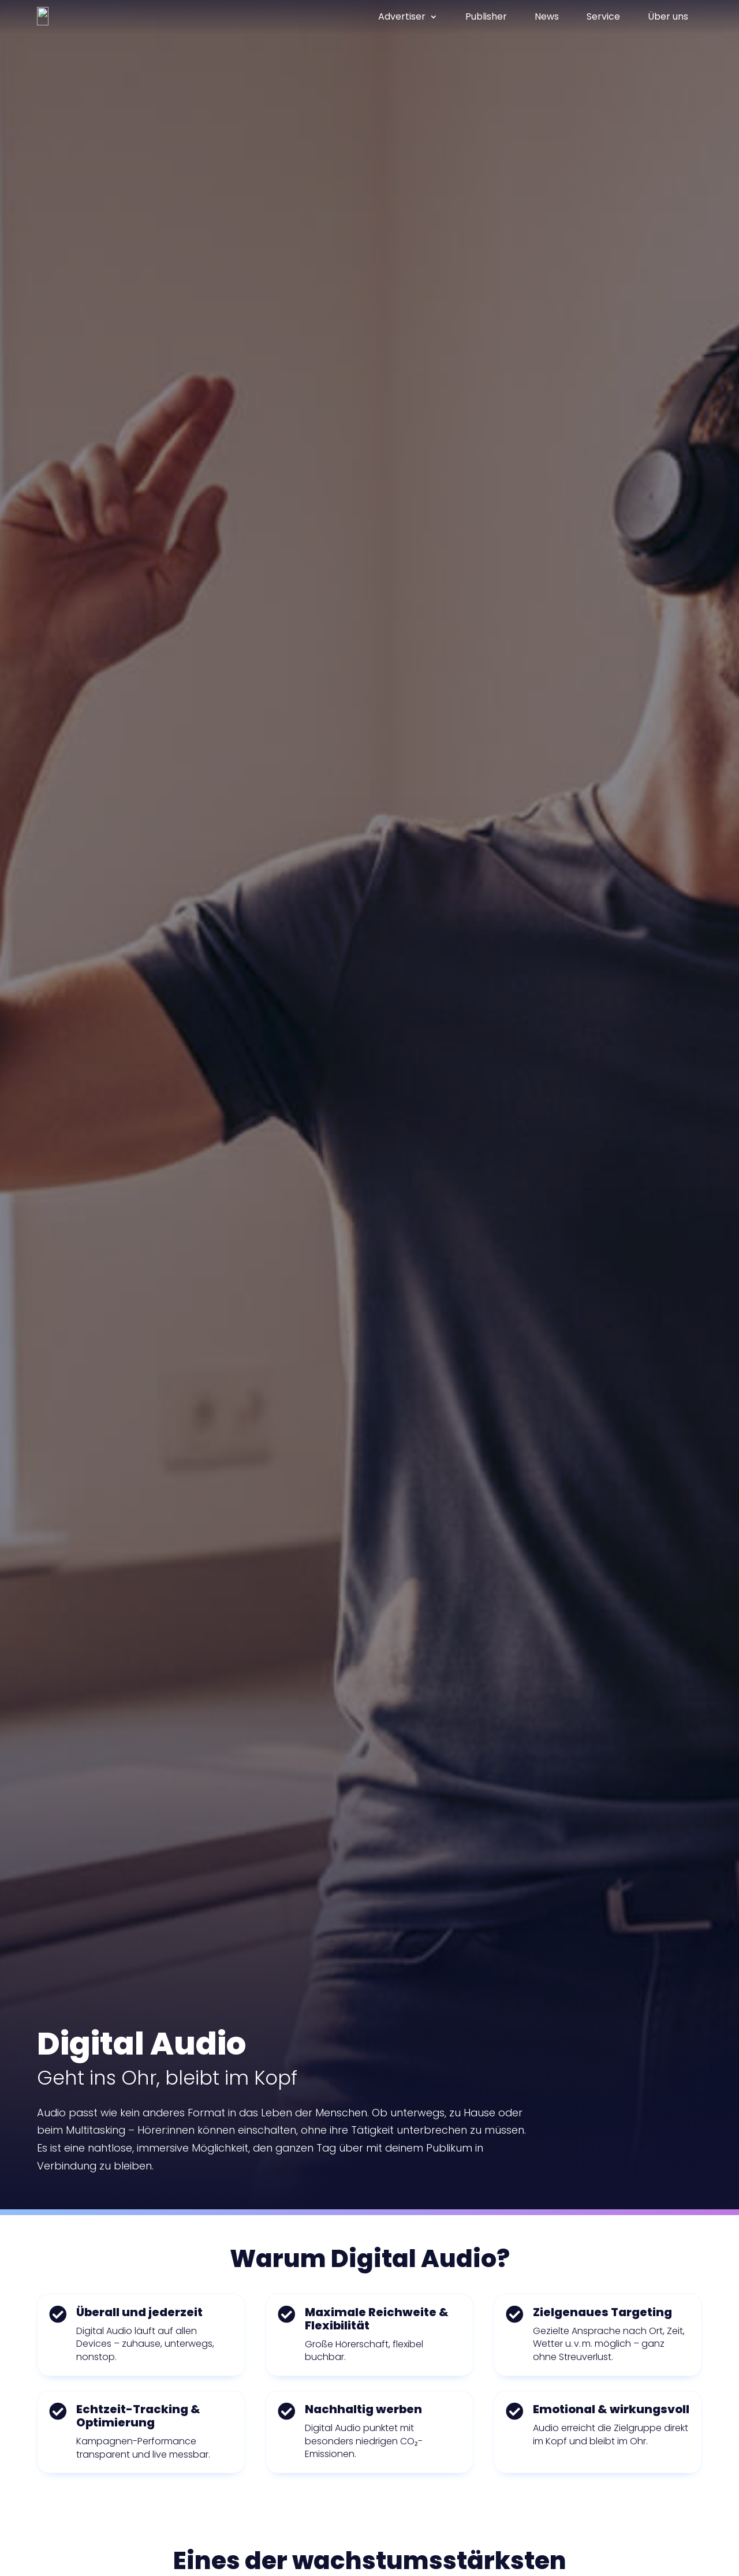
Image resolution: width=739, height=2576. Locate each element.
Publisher (486, 17)
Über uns (668, 17)
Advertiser (402, 17)
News (547, 17)
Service (603, 17)
